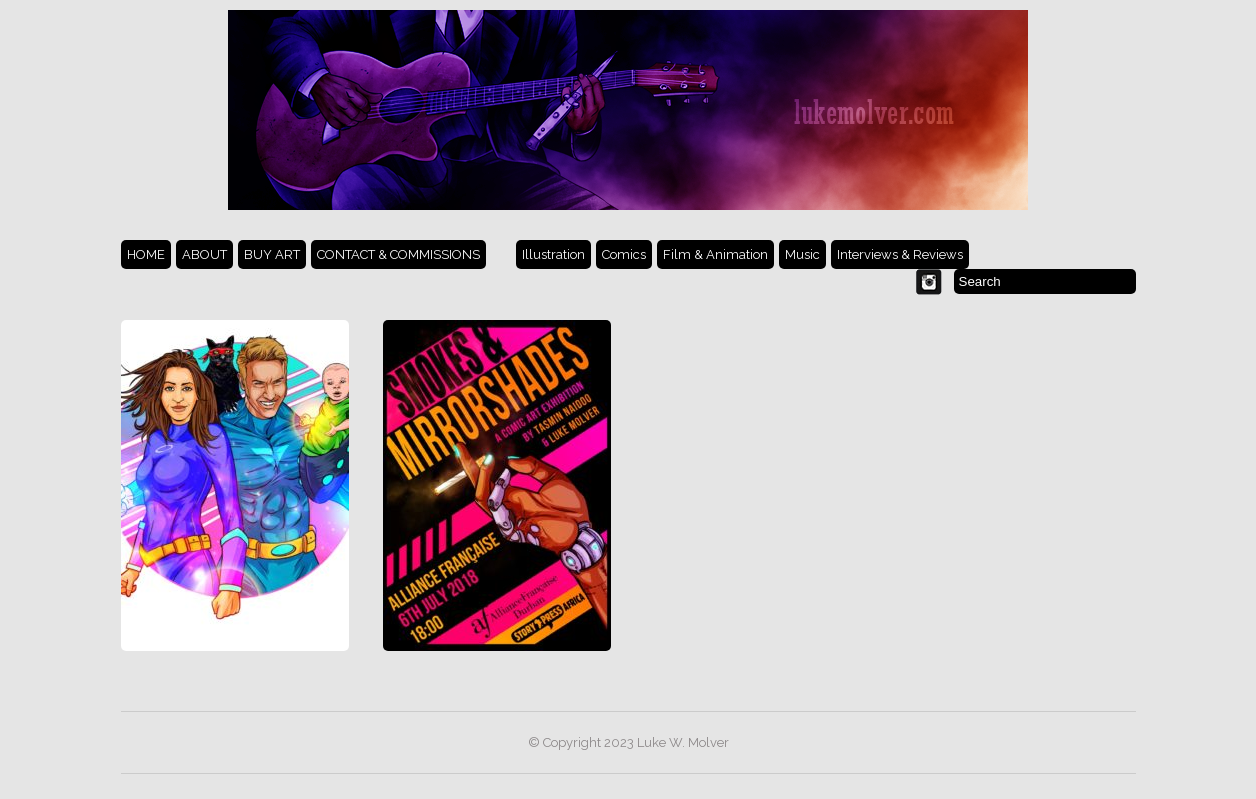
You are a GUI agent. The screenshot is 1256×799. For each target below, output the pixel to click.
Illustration (553, 254)
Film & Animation (715, 254)
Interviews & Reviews (900, 254)
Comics (624, 254)
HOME (146, 254)
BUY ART (272, 254)
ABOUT (204, 254)
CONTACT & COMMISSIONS (398, 254)
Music (802, 254)
